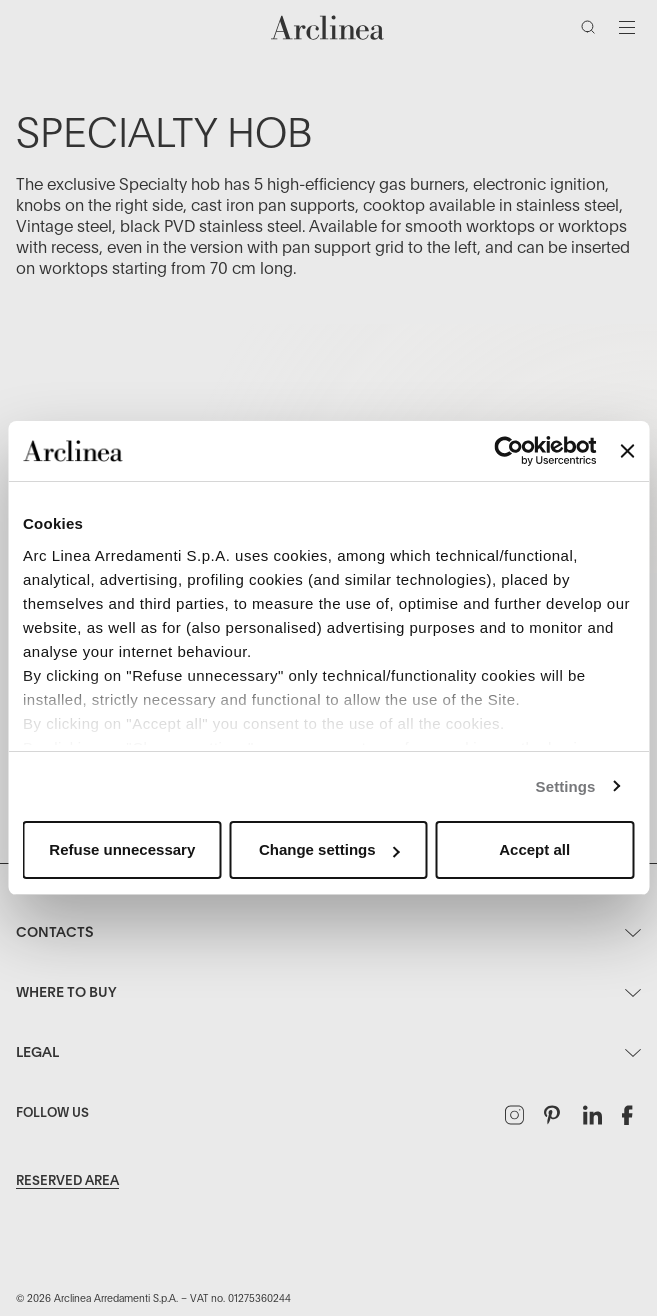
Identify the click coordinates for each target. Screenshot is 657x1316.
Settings (566, 786)
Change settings (329, 849)
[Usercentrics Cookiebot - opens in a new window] (509, 451)
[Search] (592, 31)
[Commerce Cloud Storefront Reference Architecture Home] (328, 27)
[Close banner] (627, 451)
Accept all (534, 849)
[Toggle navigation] (627, 27)
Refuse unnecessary (122, 849)
